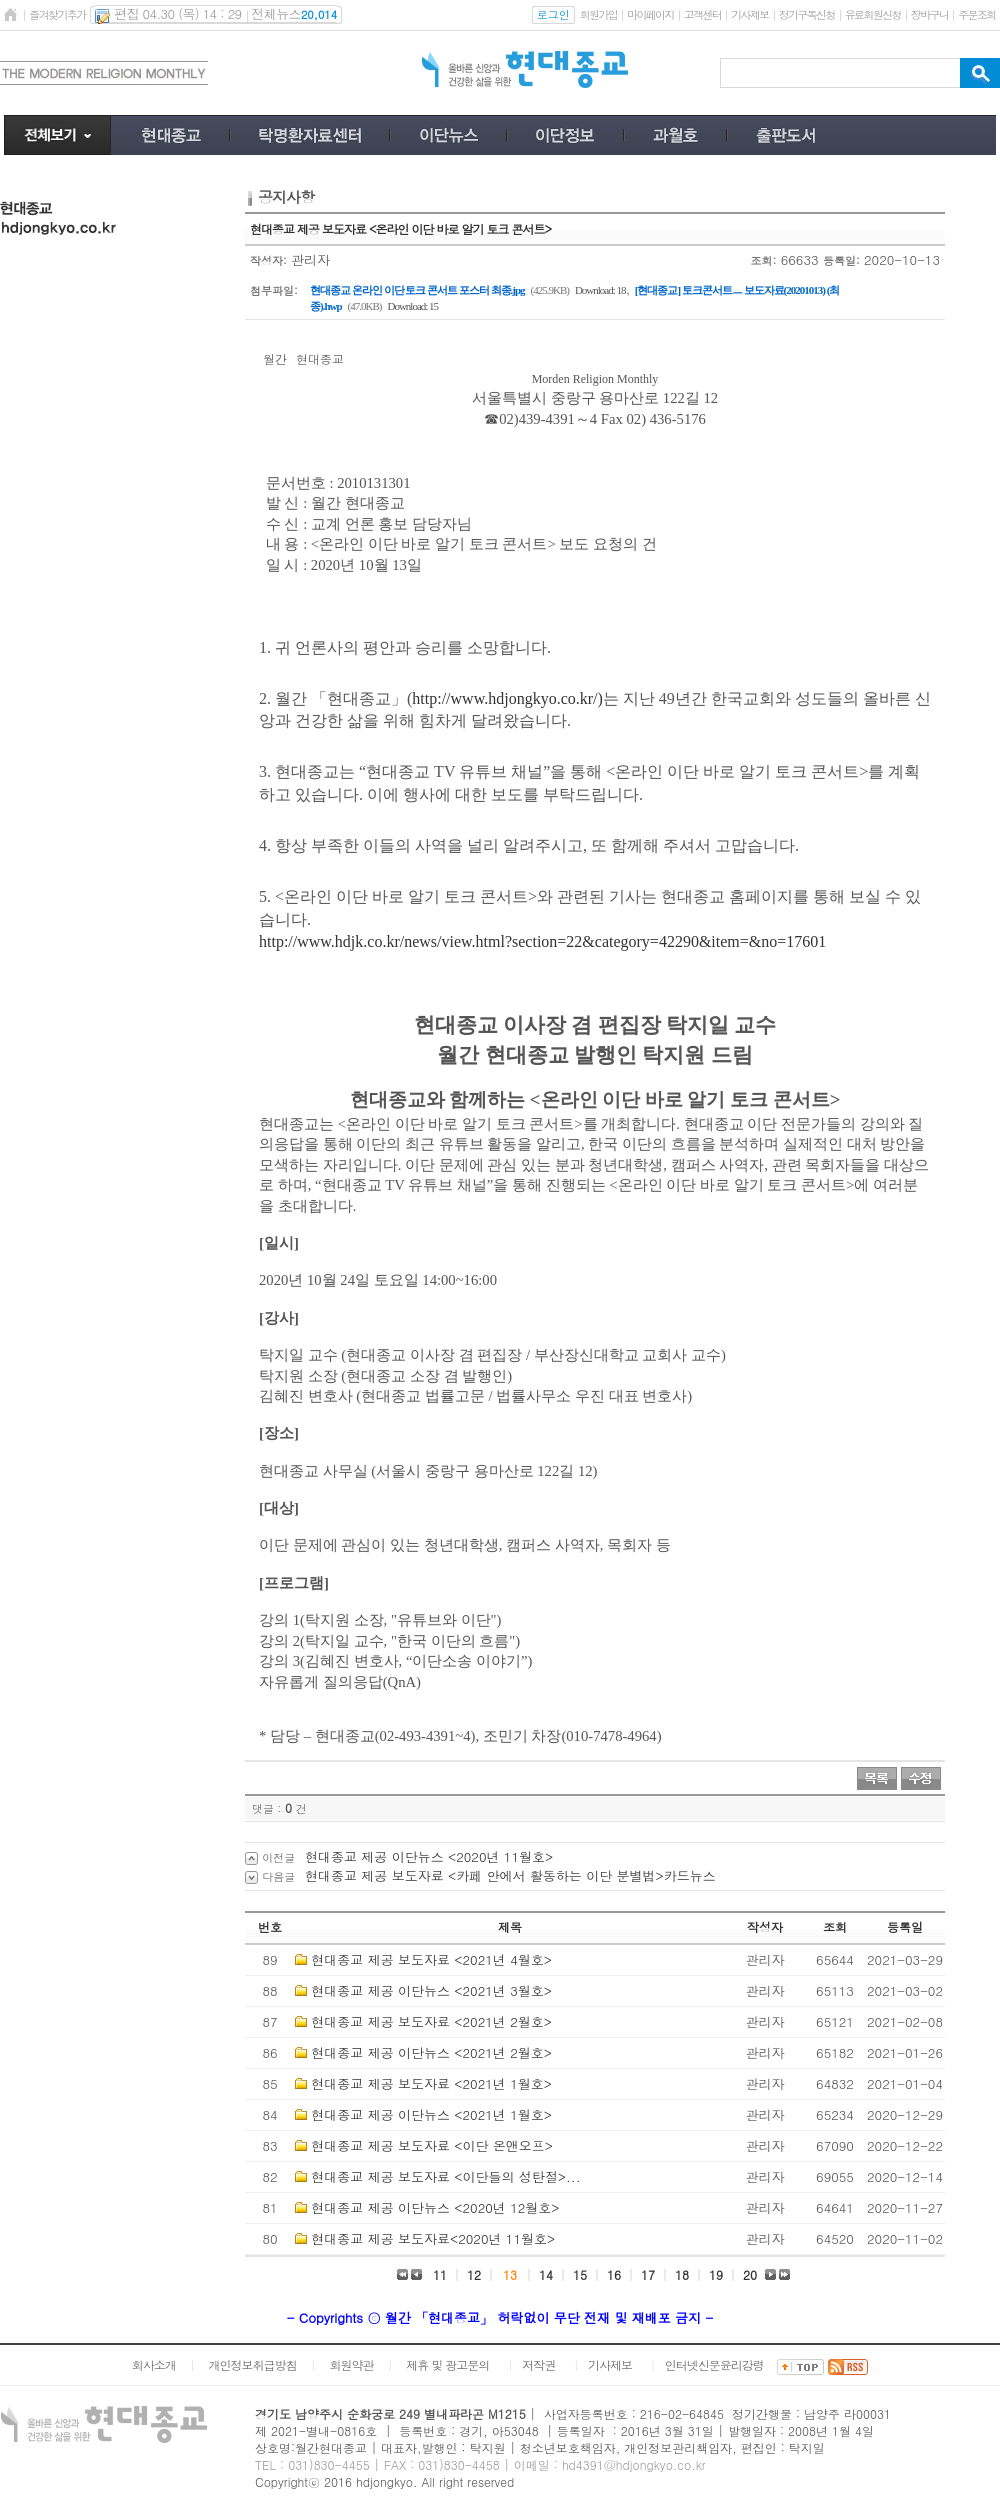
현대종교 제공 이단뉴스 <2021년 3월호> (431, 1990)
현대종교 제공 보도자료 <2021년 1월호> (431, 2083)
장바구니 (929, 14)
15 (580, 2274)
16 (614, 2274)
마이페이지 (650, 14)
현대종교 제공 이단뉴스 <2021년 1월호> (431, 2114)
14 (546, 2274)
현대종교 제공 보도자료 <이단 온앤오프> (432, 2145)
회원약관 (351, 2364)
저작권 (538, 2364)
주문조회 (976, 14)
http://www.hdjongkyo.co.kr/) (507, 698)
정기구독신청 (807, 14)
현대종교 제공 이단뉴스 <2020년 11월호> (429, 1856)
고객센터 (702, 14)
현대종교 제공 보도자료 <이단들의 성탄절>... (445, 2176)
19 (716, 2274)
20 (750, 2274)
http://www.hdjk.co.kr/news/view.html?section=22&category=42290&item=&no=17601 (542, 941)
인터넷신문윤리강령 (714, 2364)
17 (648, 2274)
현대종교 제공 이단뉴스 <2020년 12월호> (435, 2207)
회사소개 (154, 2364)
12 (474, 2274)
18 (682, 2274)
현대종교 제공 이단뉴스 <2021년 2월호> (431, 2052)
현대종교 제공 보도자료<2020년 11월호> (433, 2238)
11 (440, 2274)
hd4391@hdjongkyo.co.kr (634, 2464)
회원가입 (598, 14)
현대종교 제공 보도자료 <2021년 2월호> (431, 2021)
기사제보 (749, 14)
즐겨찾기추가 (57, 14)
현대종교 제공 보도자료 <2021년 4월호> (431, 1959)
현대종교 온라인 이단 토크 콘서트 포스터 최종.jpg (417, 290)
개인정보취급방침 (253, 2364)
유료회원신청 (873, 14)
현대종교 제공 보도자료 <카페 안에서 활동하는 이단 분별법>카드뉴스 (510, 1875)
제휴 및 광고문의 (447, 2364)
